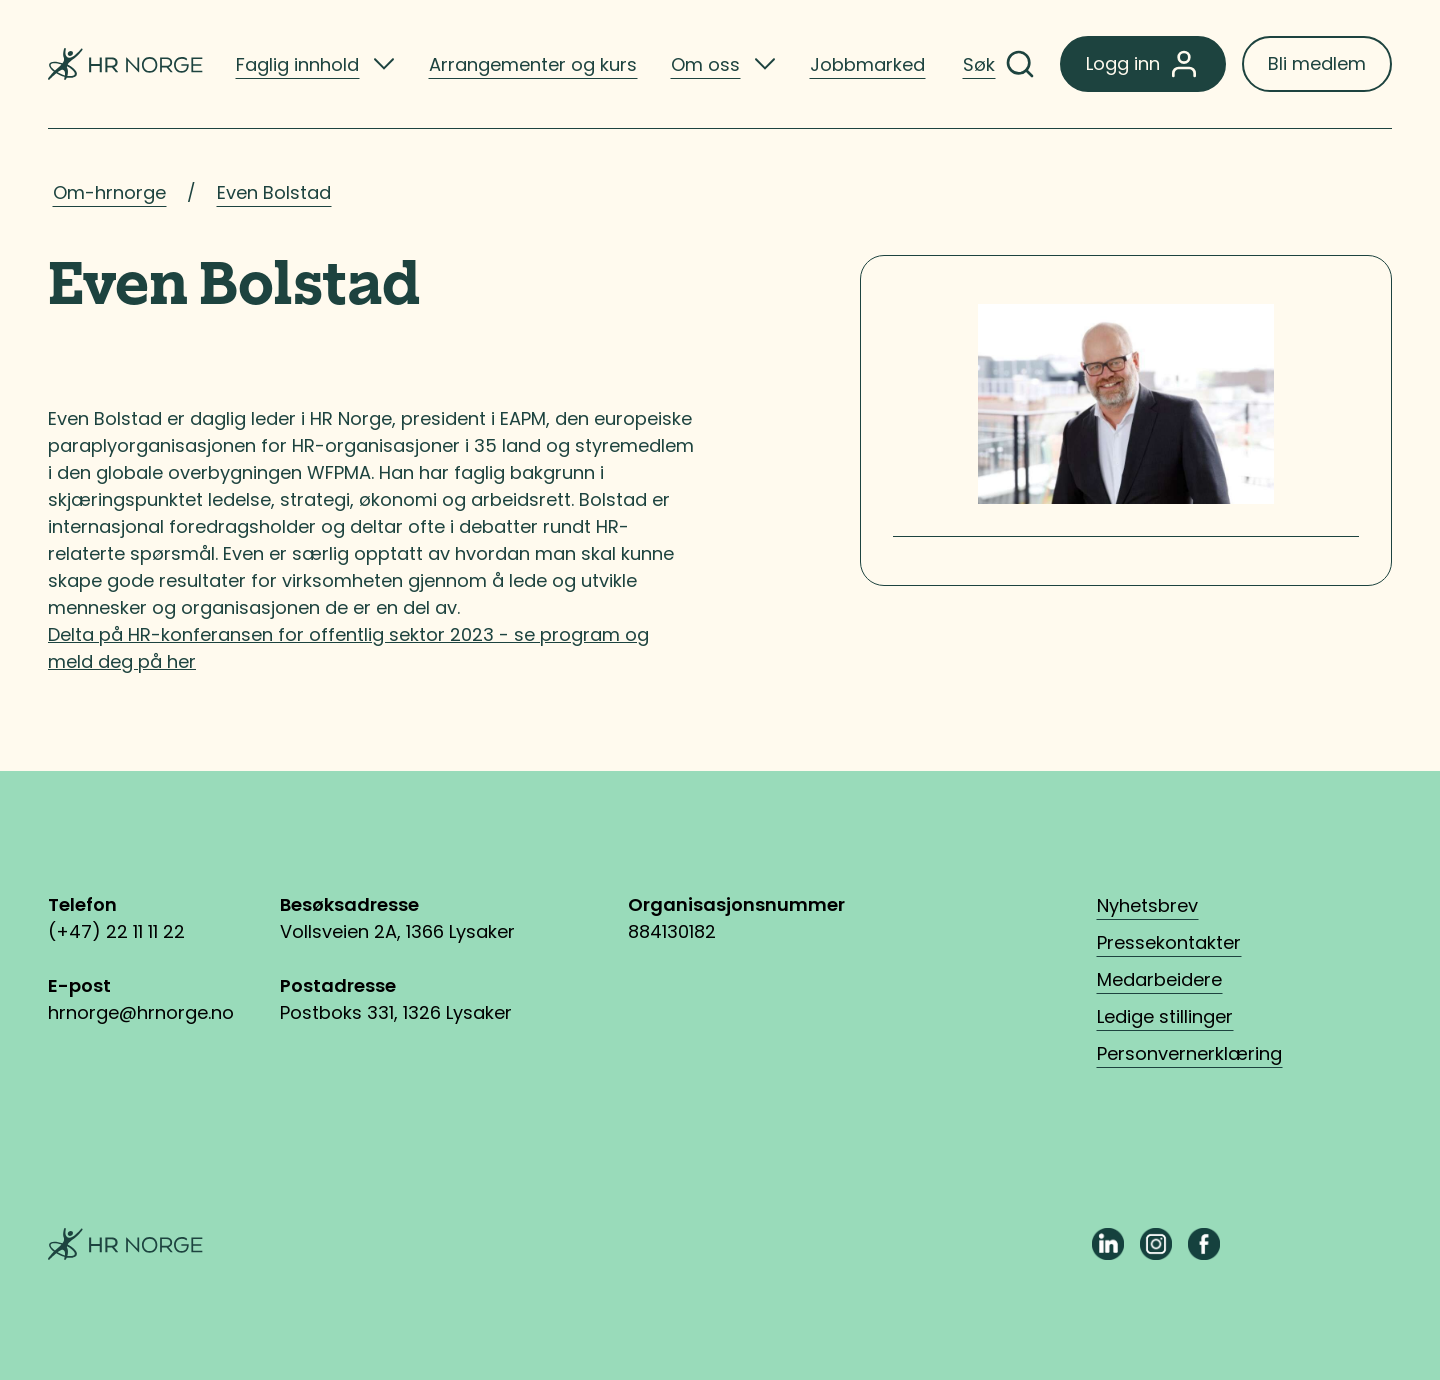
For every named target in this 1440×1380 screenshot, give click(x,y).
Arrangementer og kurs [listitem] (533, 64)
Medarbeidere (1159, 979)
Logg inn (1143, 64)
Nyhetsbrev (1147, 905)
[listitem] (315, 64)
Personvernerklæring (1189, 1053)
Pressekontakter (1169, 942)
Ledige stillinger (1165, 1016)
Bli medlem (1317, 63)
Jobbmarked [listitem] (867, 64)
